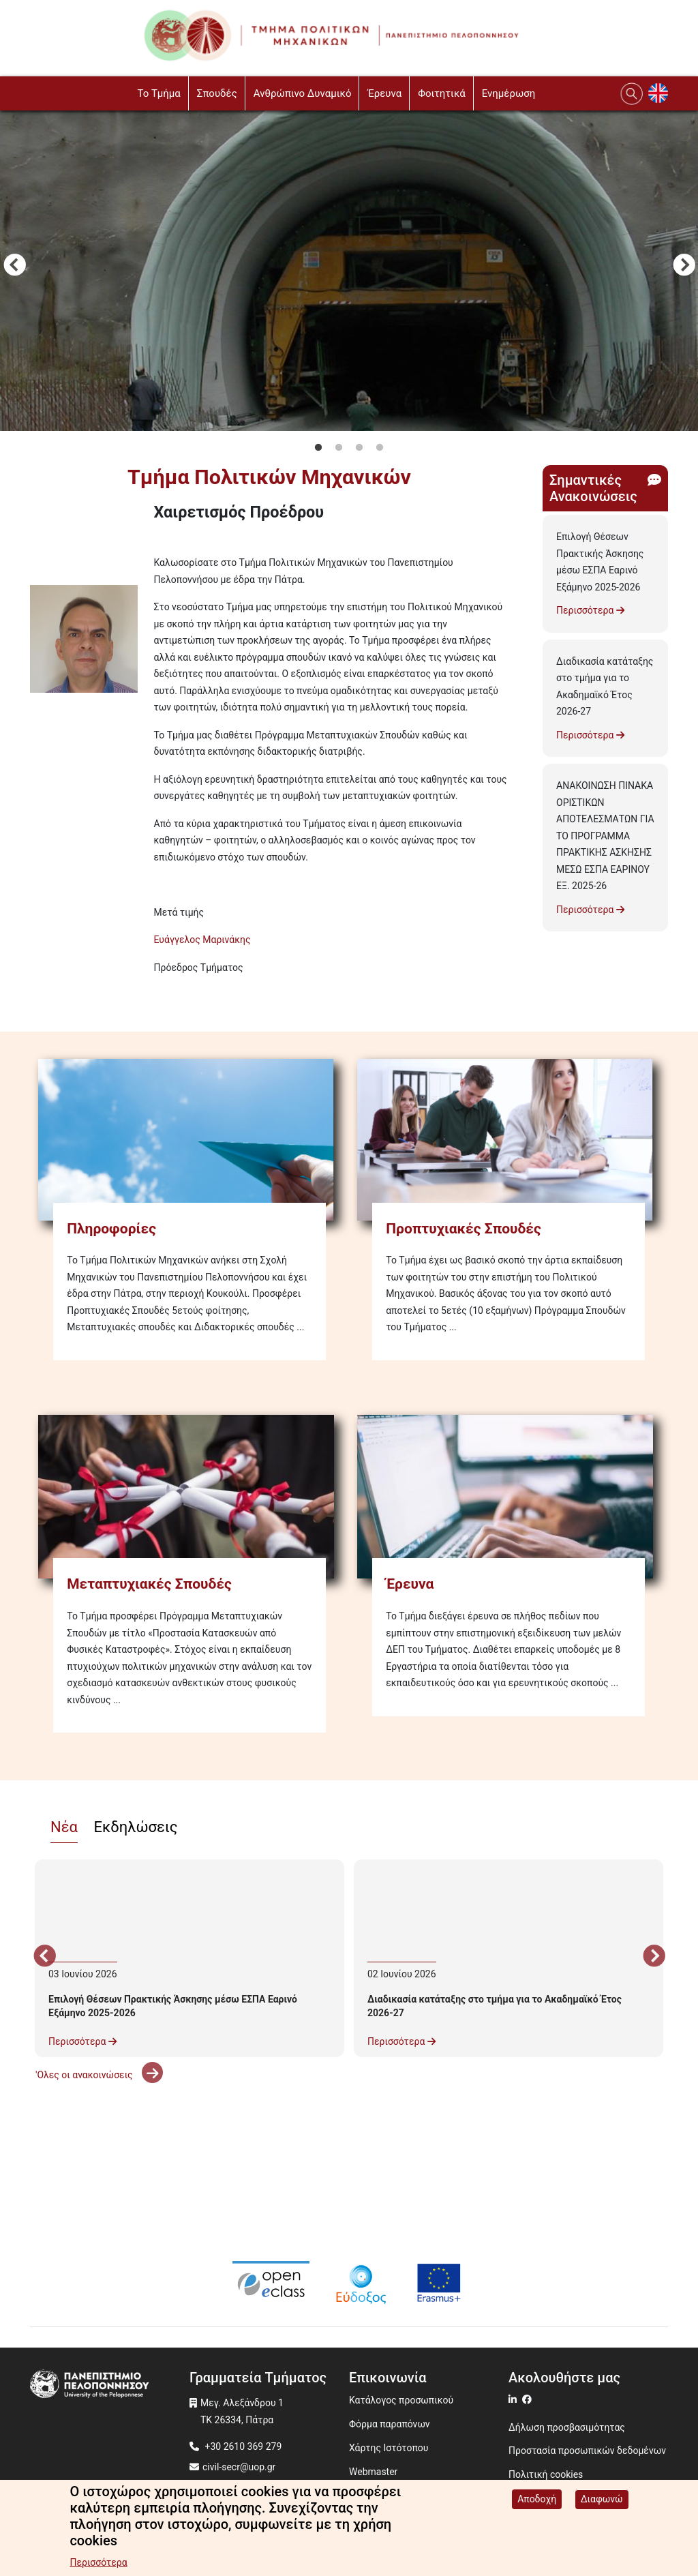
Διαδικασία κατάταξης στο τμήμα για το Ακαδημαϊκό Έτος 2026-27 (604, 686)
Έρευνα (384, 93)
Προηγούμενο (14, 266)
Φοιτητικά (442, 93)
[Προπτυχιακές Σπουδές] (508, 1137)
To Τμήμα (158, 93)
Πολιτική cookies (546, 2474)
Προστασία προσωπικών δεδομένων (587, 2450)
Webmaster (373, 2471)
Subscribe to (35, 992)
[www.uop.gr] (109, 2385)
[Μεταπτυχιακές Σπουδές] (189, 1493)
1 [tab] (318, 448)
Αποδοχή (536, 2498)
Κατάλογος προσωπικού (401, 2400)
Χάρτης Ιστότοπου (388, 2447)
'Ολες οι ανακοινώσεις (99, 2074)
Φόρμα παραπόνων (389, 2423)
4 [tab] (379, 448)
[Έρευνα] (508, 1493)
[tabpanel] (349, 267)
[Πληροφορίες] (189, 1137)
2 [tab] (339, 448)
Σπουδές (217, 93)
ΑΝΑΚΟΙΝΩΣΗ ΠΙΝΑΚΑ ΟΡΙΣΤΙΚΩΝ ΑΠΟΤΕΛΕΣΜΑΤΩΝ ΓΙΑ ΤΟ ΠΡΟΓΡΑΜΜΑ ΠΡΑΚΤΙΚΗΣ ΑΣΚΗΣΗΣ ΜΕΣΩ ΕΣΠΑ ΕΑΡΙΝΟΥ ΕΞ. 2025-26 (605, 835)
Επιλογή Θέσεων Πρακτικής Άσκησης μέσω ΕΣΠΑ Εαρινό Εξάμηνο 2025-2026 (599, 562)
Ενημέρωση (509, 93)
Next (683, 266)
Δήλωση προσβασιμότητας (567, 2427)
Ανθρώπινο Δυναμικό (303, 93)
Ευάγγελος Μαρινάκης (202, 939)
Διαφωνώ (602, 2498)
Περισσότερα (590, 610)
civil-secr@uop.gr (238, 2466)
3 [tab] (359, 448)
